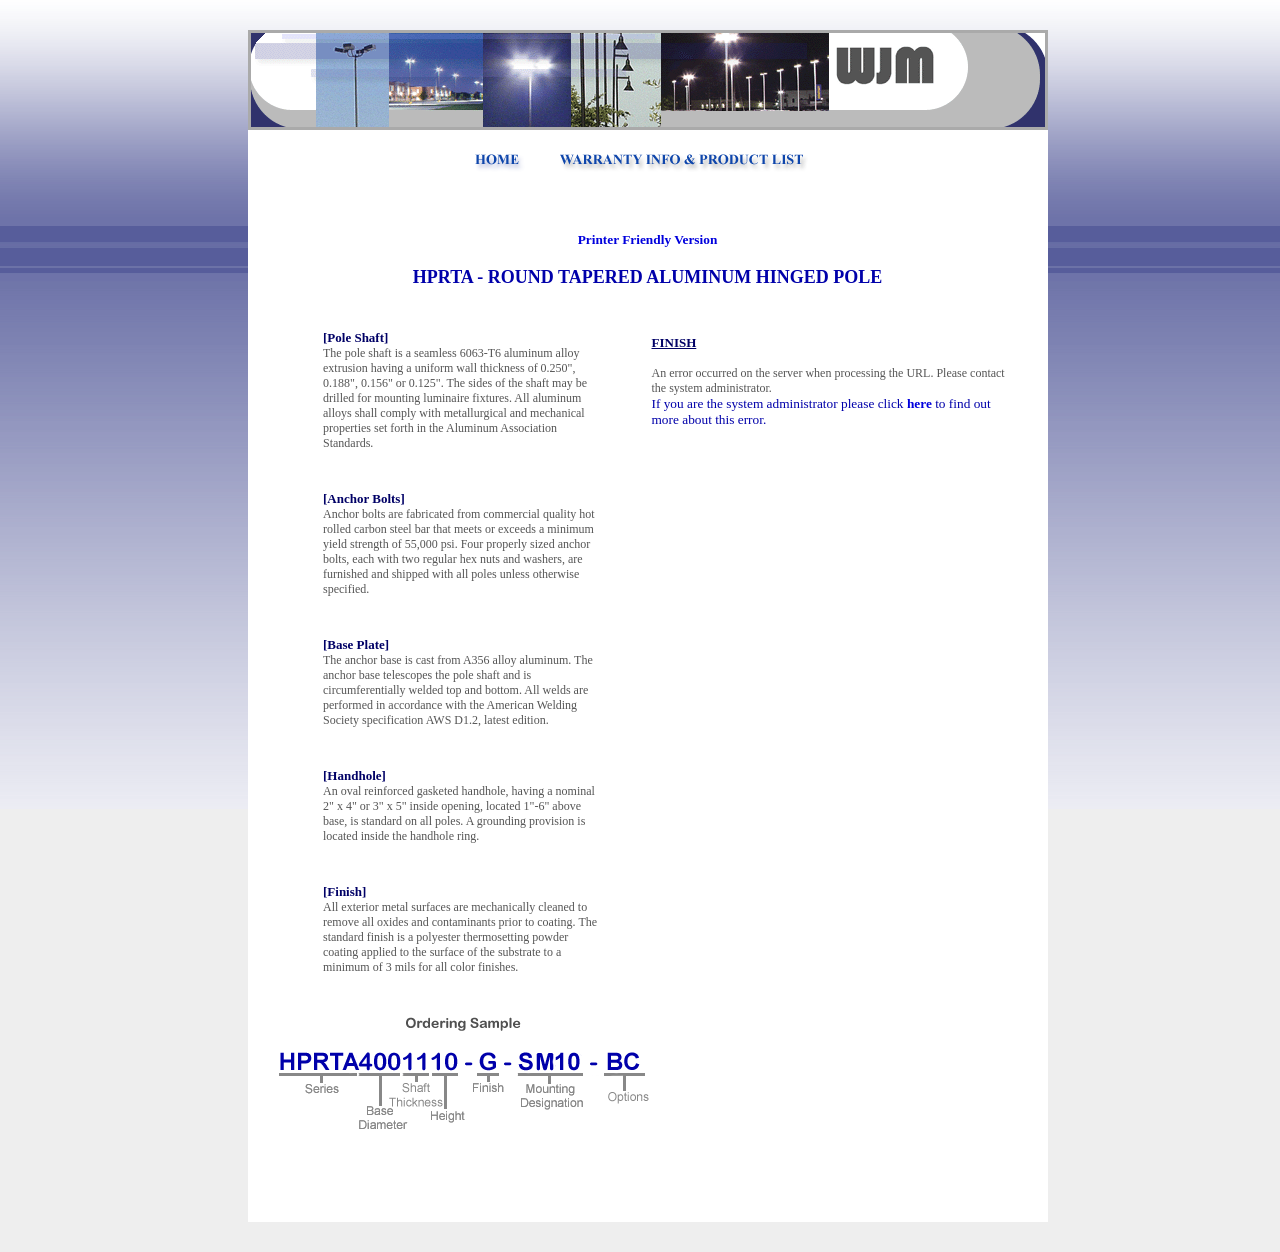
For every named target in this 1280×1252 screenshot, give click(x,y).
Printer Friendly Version (648, 239)
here (919, 403)
